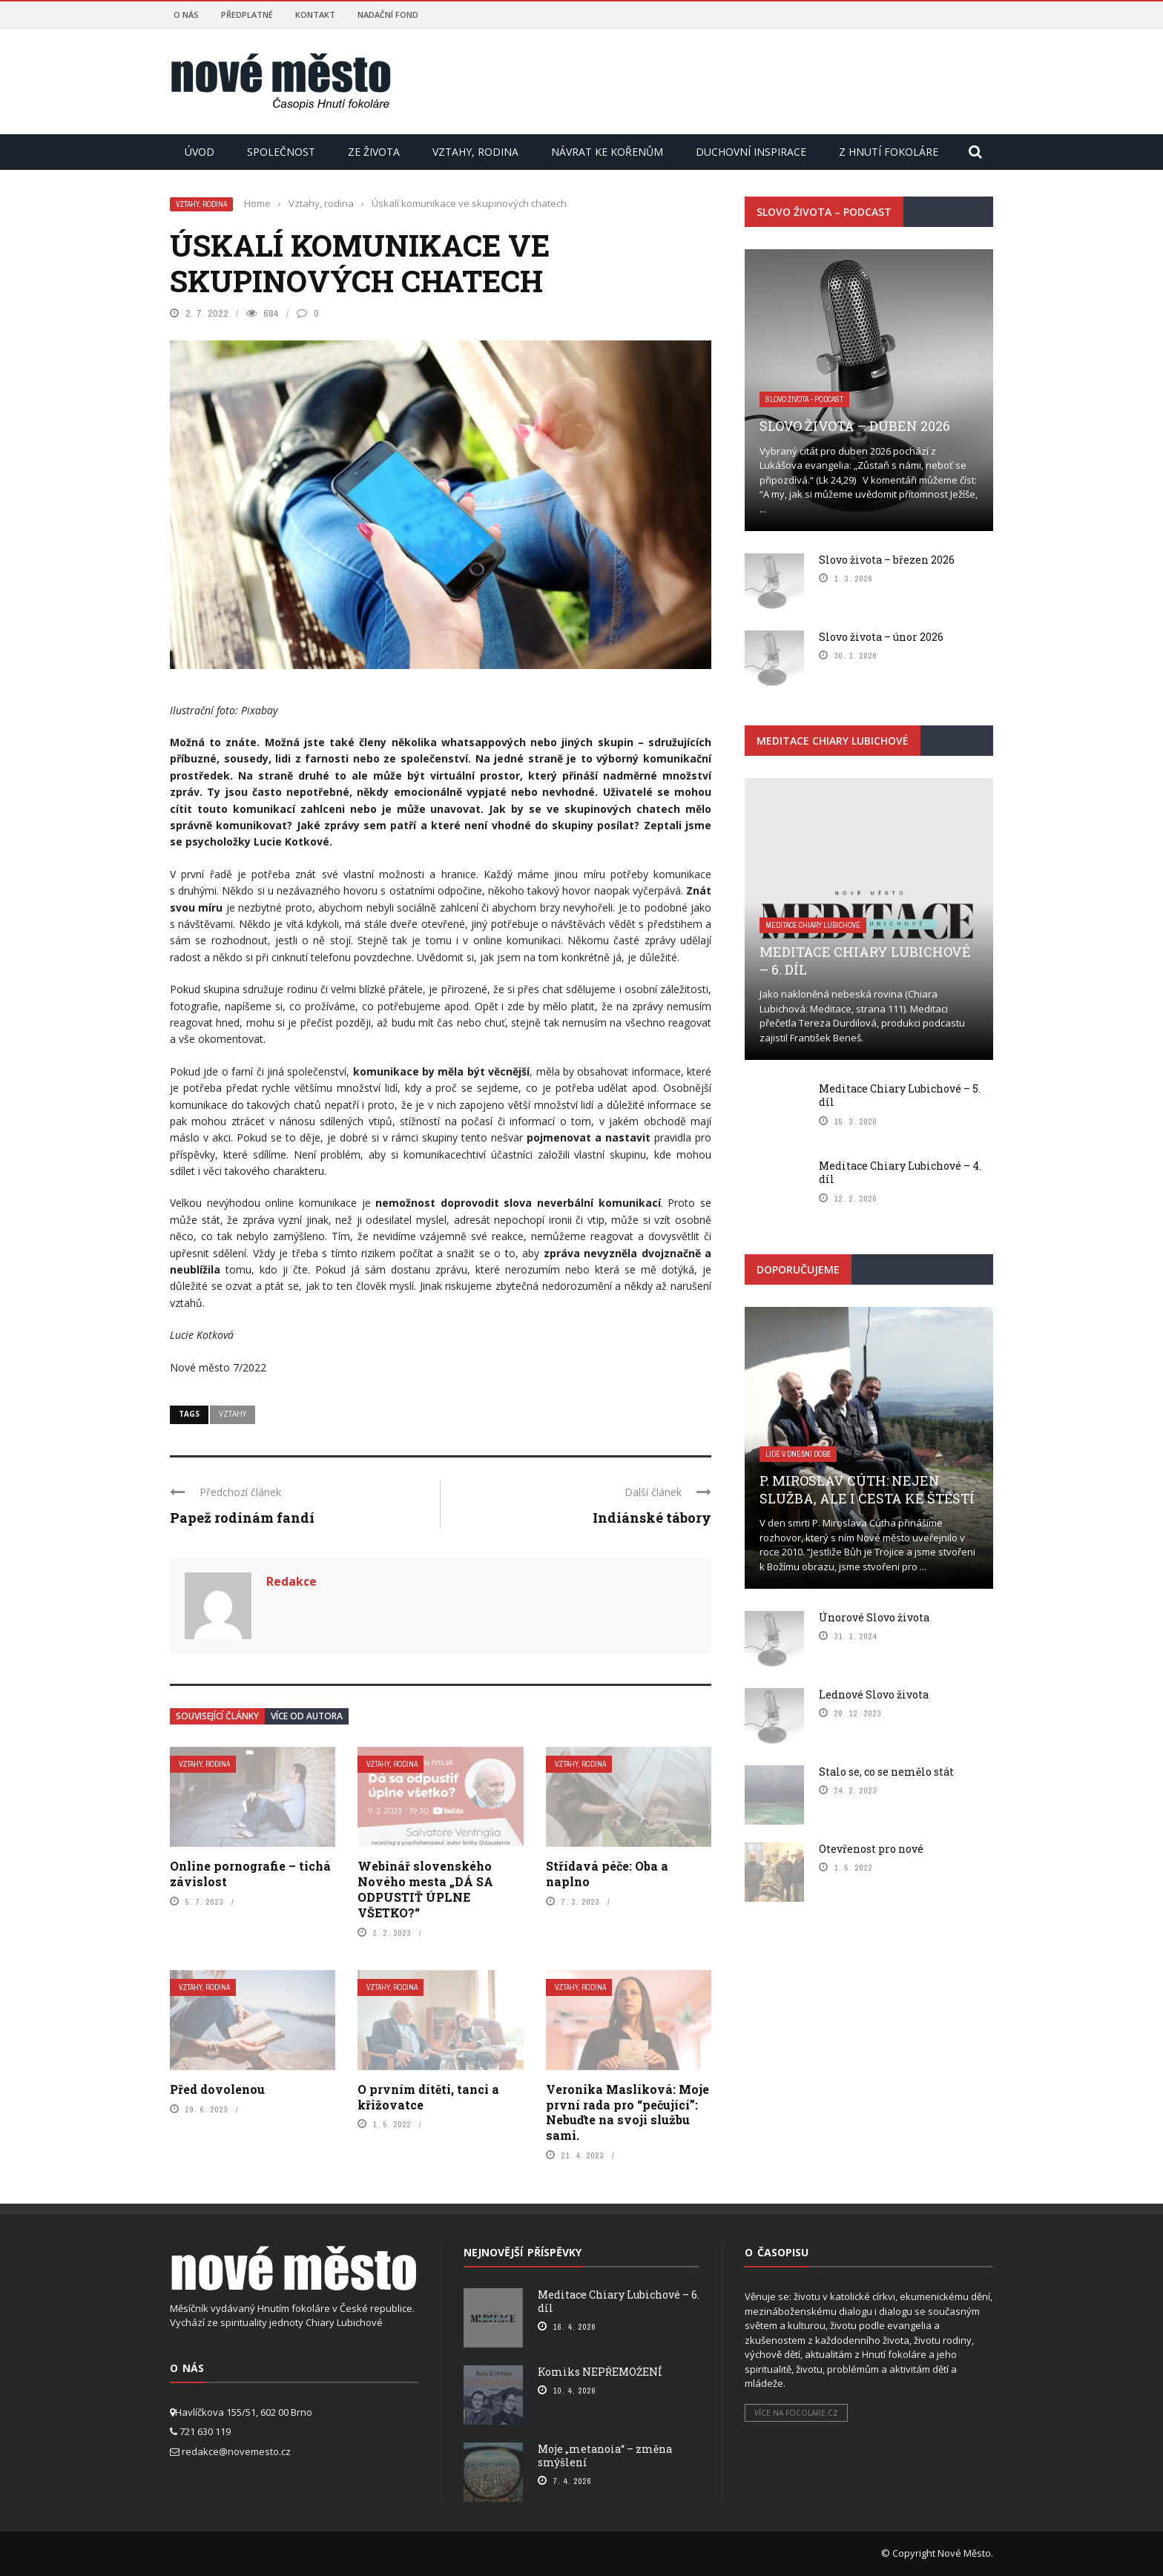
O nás (186, 14)
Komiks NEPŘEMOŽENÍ (600, 2372)
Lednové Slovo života (874, 1694)
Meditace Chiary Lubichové (812, 925)
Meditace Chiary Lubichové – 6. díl (865, 960)
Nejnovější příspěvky (523, 2252)
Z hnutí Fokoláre (888, 152)
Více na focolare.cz (796, 2413)
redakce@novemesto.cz (236, 2451)
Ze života (374, 152)
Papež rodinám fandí (242, 1517)
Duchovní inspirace (751, 152)
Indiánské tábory (652, 1517)
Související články (217, 1716)
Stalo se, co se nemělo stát (886, 1772)
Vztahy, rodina (475, 152)
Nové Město (964, 2553)
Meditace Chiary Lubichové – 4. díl (900, 1172)
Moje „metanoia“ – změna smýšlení (605, 2455)
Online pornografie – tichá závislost (250, 1873)
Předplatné (247, 14)
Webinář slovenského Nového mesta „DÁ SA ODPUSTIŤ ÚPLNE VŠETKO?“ (425, 1889)
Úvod (199, 152)
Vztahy (232, 1414)
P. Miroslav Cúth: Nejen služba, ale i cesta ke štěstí (867, 1489)
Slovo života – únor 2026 (881, 637)
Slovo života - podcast (804, 399)
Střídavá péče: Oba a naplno (607, 1873)
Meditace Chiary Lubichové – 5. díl (900, 1095)
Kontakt (315, 14)
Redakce (291, 1581)
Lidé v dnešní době (798, 1454)
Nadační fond (388, 14)
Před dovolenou (217, 2089)
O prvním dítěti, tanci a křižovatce (428, 2096)
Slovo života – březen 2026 (887, 560)
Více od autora (307, 1716)
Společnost (281, 152)
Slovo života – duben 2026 (855, 426)
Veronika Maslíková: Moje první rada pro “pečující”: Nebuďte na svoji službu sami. (627, 2112)
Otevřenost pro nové (871, 1849)
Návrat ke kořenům (607, 152)
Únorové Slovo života (874, 1617)
